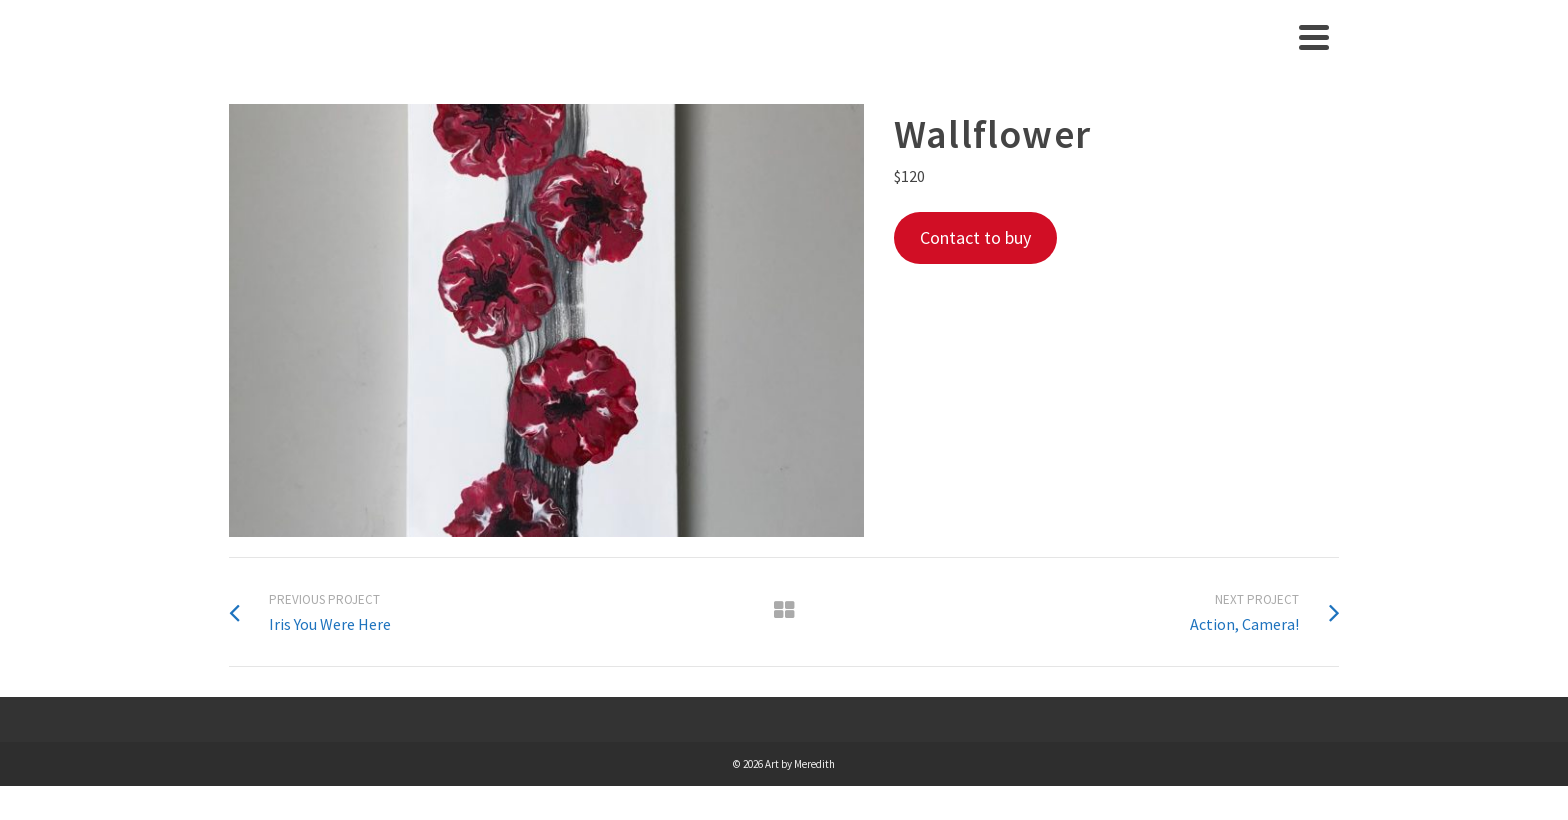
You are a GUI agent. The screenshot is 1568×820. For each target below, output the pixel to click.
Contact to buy (975, 237)
